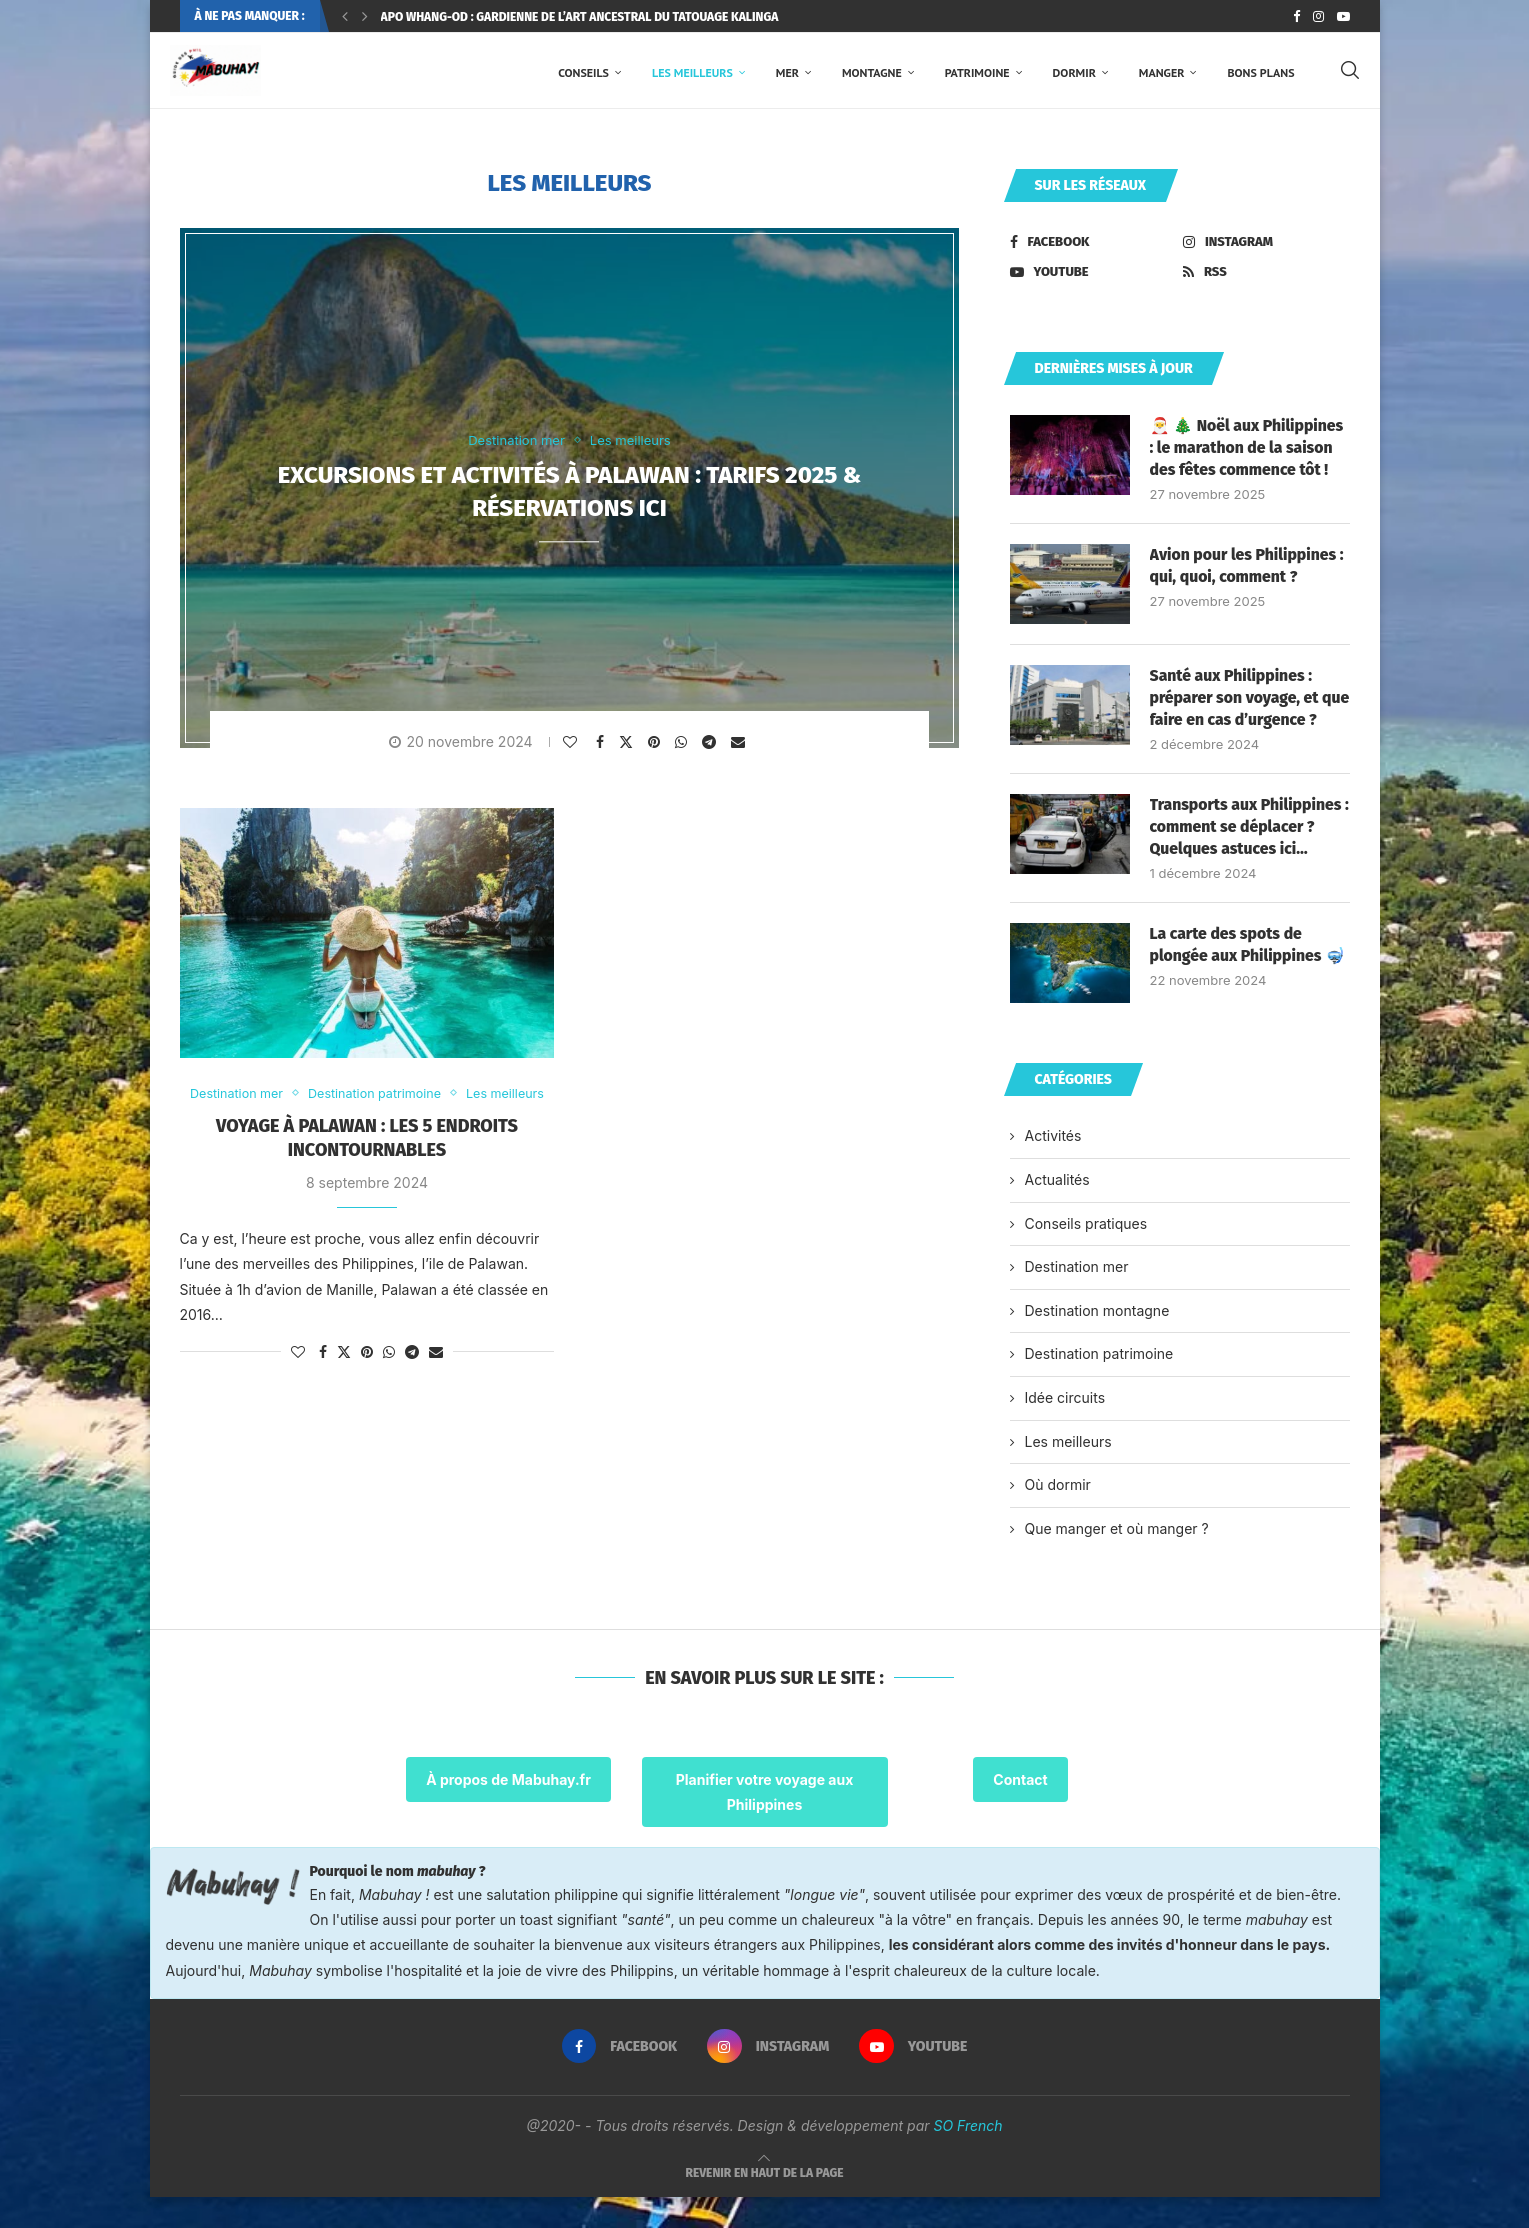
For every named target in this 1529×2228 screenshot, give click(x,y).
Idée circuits (1065, 1428)
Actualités (1057, 1209)
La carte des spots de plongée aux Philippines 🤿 (1249, 975)
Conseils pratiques (1086, 1253)
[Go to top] (765, 2202)
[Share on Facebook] (602, 747)
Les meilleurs (692, 72)
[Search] (1350, 73)
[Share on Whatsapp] (683, 747)
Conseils (583, 72)
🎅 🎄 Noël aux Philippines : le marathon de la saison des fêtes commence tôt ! (1248, 453)
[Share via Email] (740, 747)
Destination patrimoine (1099, 1384)
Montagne (872, 72)
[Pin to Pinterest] (656, 747)
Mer (787, 72)
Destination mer (1077, 1297)
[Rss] (1266, 277)
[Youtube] (1343, 16)
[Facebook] (1296, 16)
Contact (1020, 1809)
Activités (1053, 1166)
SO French (967, 2155)
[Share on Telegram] (711, 747)
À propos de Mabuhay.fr (508, 1809)
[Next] (365, 16)
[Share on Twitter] (628, 746)
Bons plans (1260, 72)
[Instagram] (1318, 16)
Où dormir (1058, 1515)
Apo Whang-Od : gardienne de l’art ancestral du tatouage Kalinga (580, 17)
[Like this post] (572, 747)
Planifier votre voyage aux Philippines (765, 1822)
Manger (1162, 72)
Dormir (1074, 72)
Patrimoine (977, 72)
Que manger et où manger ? (1117, 1558)
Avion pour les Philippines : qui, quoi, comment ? (1248, 571)
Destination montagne (1097, 1340)
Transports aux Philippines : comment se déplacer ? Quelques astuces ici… (1247, 857)
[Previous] (345, 16)
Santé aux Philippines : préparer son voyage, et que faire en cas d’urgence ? (1245, 715)
